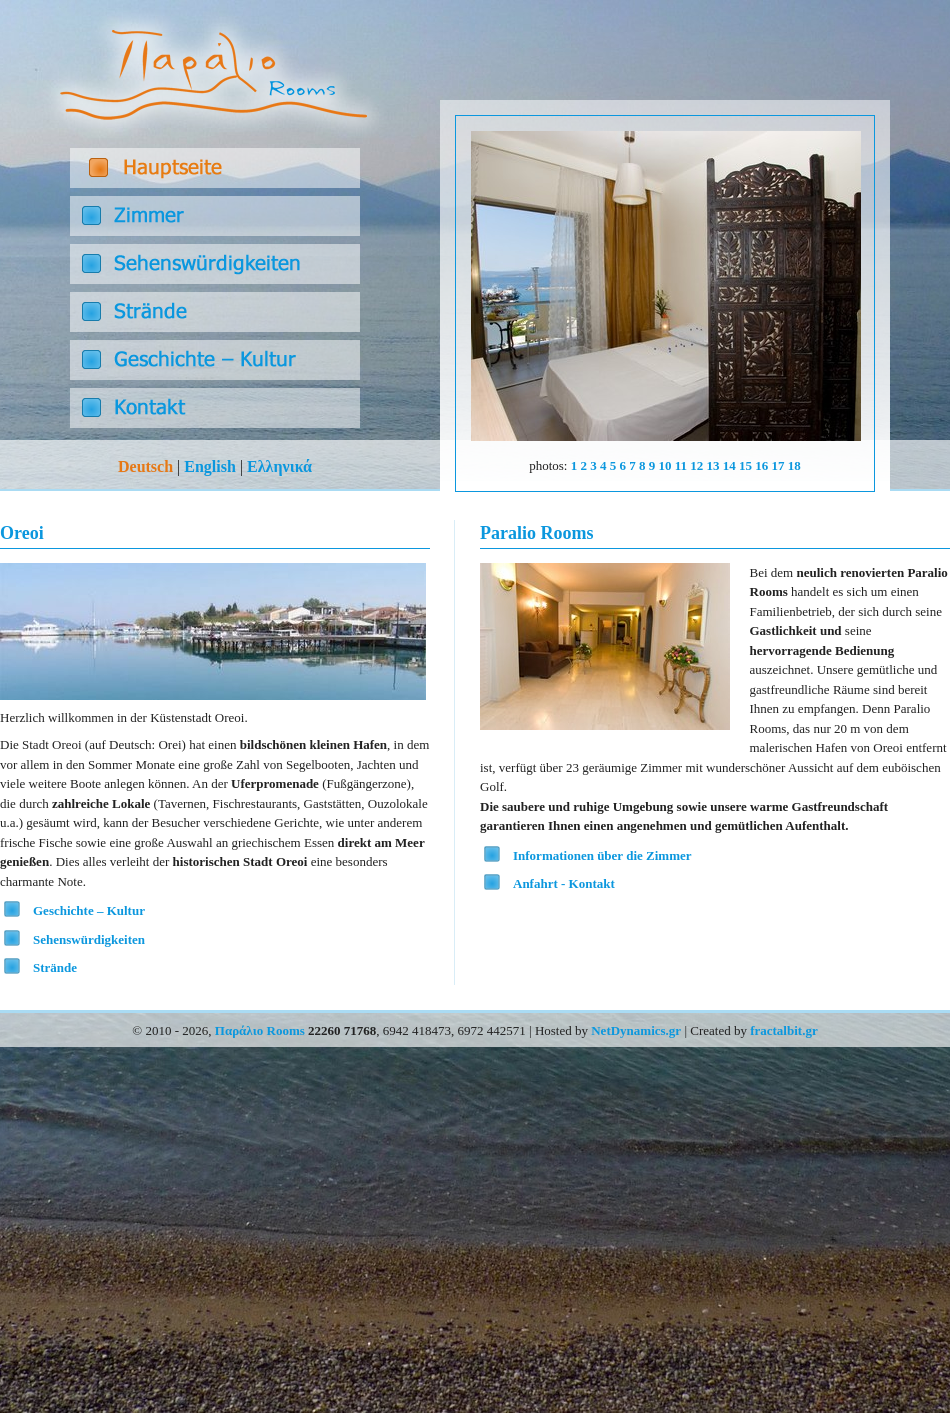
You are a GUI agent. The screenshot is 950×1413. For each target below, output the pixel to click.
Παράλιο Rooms (260, 1030)
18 (794, 465)
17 (778, 465)
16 (761, 465)
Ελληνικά (279, 466)
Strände (55, 967)
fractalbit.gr (784, 1030)
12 (696, 465)
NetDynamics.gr (636, 1030)
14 (729, 465)
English (210, 466)
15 (745, 465)
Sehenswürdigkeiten (89, 939)
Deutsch (145, 466)
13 (713, 465)
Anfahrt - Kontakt (564, 883)
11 (681, 465)
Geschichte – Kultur (89, 910)
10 (665, 465)
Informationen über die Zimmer (602, 855)
